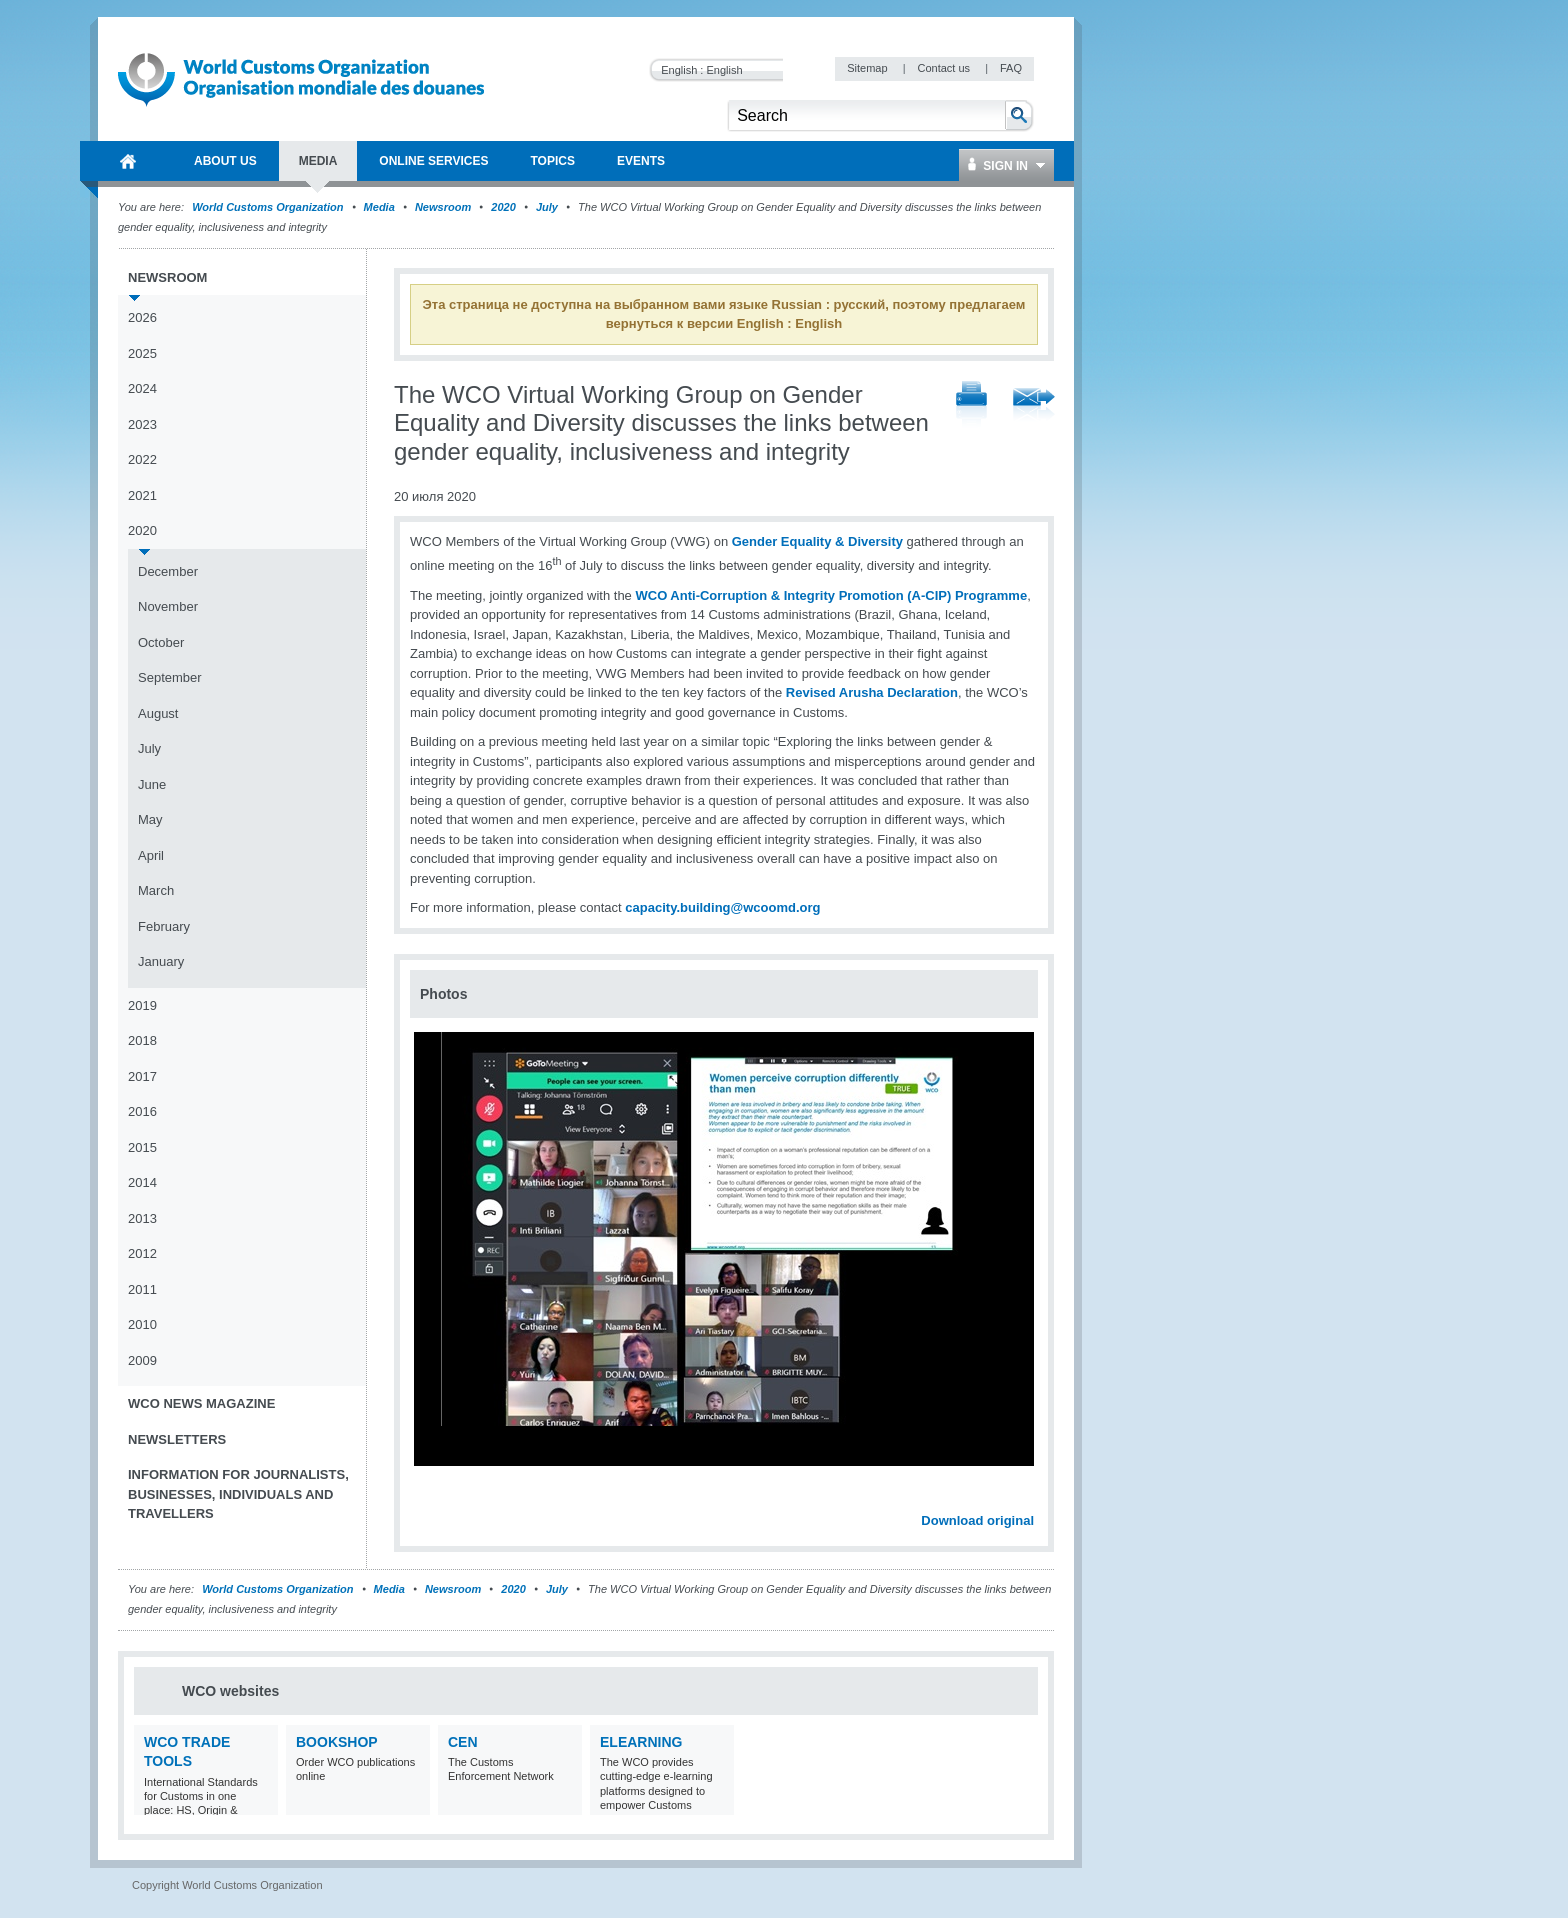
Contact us (945, 68)
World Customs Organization (269, 207)
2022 (142, 459)
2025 (142, 353)
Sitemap (868, 68)
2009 (142, 1360)
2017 (142, 1076)
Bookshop (337, 1742)
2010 (142, 1324)
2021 (142, 495)
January (161, 961)
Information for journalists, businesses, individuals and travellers (238, 1494)
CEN (463, 1742)
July (547, 207)
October (161, 642)
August (158, 713)
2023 (142, 424)
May (150, 819)
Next (1030, 1499)
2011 (142, 1289)
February (164, 926)
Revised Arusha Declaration (872, 692)
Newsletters (177, 1439)
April (151, 855)
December (168, 571)
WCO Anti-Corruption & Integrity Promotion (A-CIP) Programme (831, 595)
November (168, 606)
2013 (142, 1218)
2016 (142, 1111)
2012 (142, 1253)
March (156, 890)
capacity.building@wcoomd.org (722, 907)
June (152, 784)
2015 (142, 1147)
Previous (431, 1499)
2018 (142, 1040)
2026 (142, 317)
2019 (142, 1005)
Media (379, 207)
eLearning (641, 1742)
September (170, 677)
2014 (142, 1182)
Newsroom (443, 207)
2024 (142, 388)
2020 (503, 207)
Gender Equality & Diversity (817, 541)
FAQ (1011, 68)
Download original (977, 1520)
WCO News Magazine (201, 1403)
